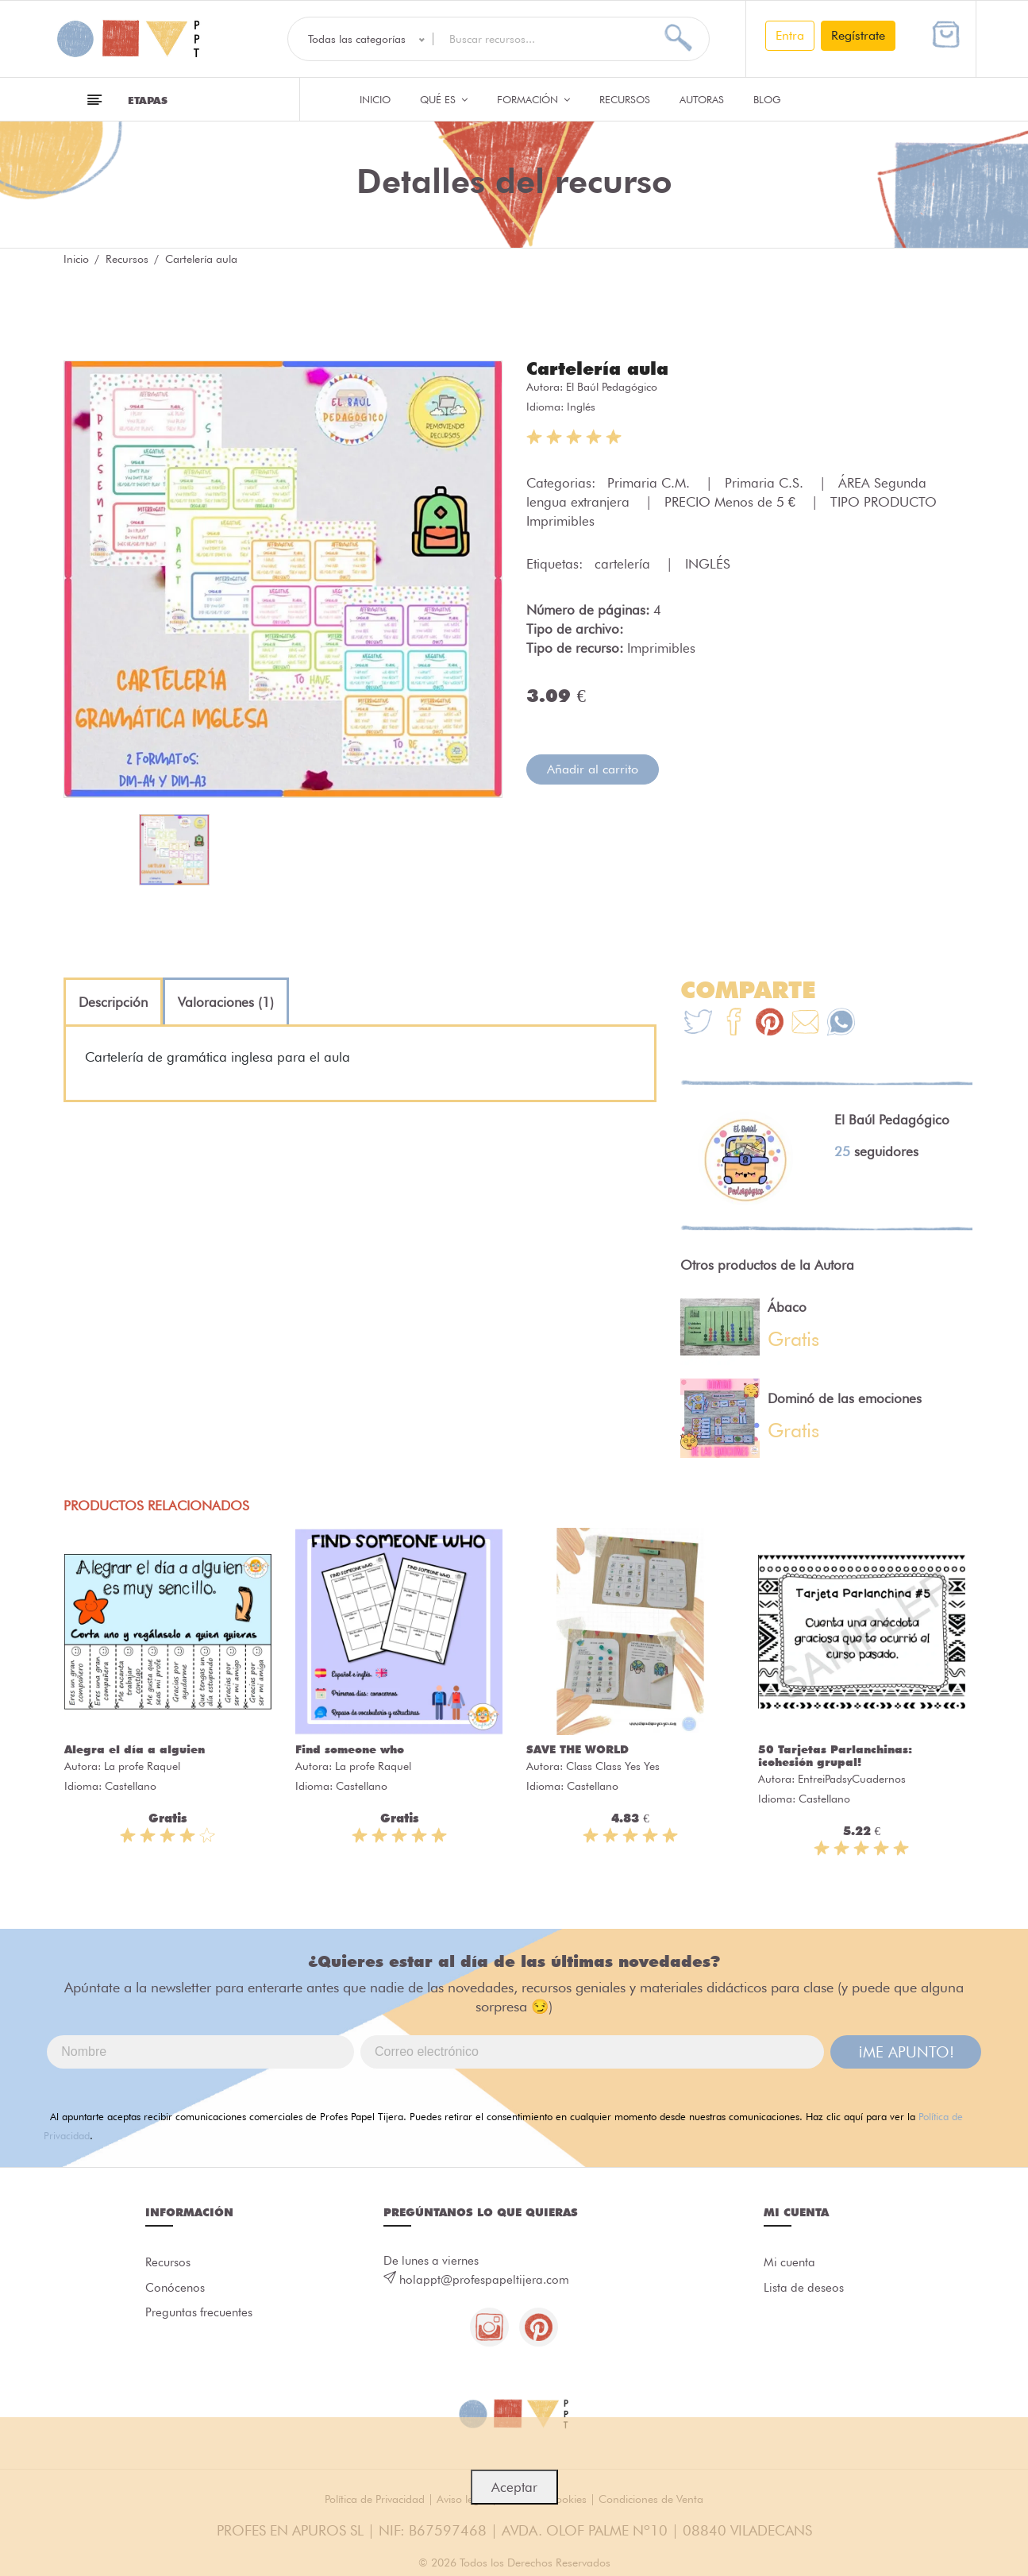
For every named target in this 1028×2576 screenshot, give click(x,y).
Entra (790, 35)
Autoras (702, 99)
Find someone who (349, 1749)
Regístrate (858, 35)
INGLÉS (707, 564)
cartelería (624, 564)
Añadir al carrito (592, 769)
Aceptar (514, 2487)
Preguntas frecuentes (198, 2314)
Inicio (375, 99)
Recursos (624, 99)
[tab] (113, 1002)
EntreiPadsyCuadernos (852, 1778)
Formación (533, 99)
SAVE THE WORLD (577, 1749)
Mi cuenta (789, 2263)
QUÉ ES (444, 99)
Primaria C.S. (766, 483)
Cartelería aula (597, 368)
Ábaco (787, 1307)
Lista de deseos (804, 2288)
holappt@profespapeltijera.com (484, 2280)
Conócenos (175, 2288)
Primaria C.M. (650, 483)
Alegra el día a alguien (134, 1749)
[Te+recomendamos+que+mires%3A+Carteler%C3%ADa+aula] (734, 1024)
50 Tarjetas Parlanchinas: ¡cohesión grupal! (835, 1755)
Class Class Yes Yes (613, 1766)
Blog (767, 99)
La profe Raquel (142, 1766)
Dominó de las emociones (845, 1398)
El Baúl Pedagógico (611, 386)
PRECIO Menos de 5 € (731, 502)
